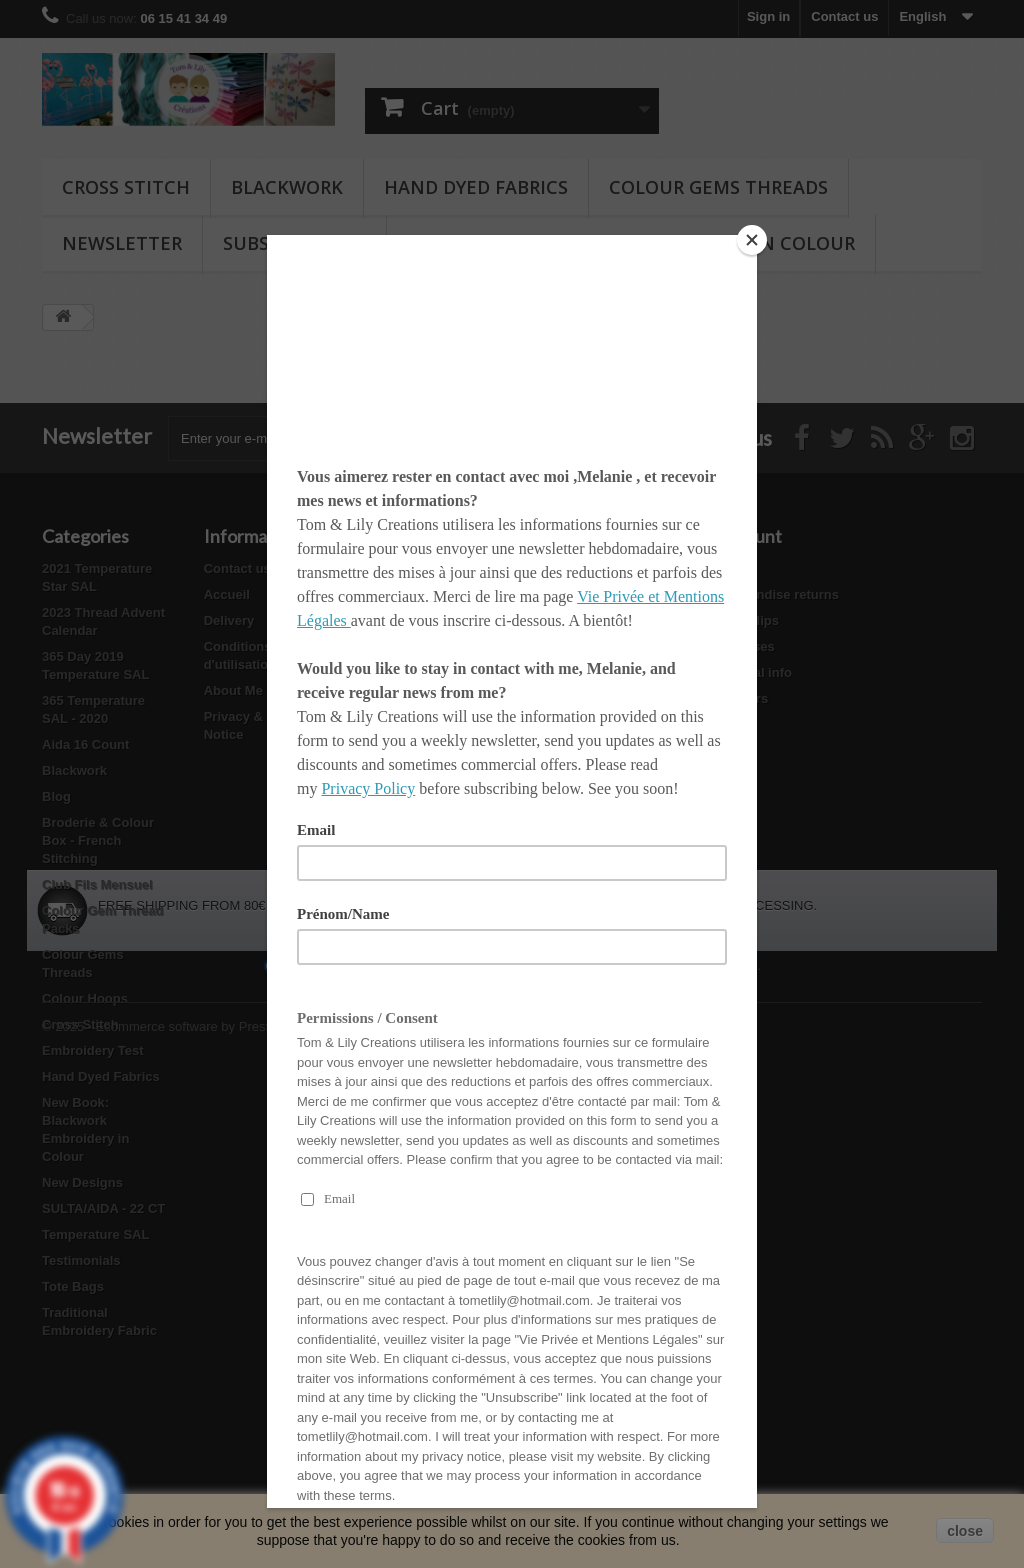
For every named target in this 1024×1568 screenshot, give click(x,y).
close (965, 1531)
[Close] (752, 240)
